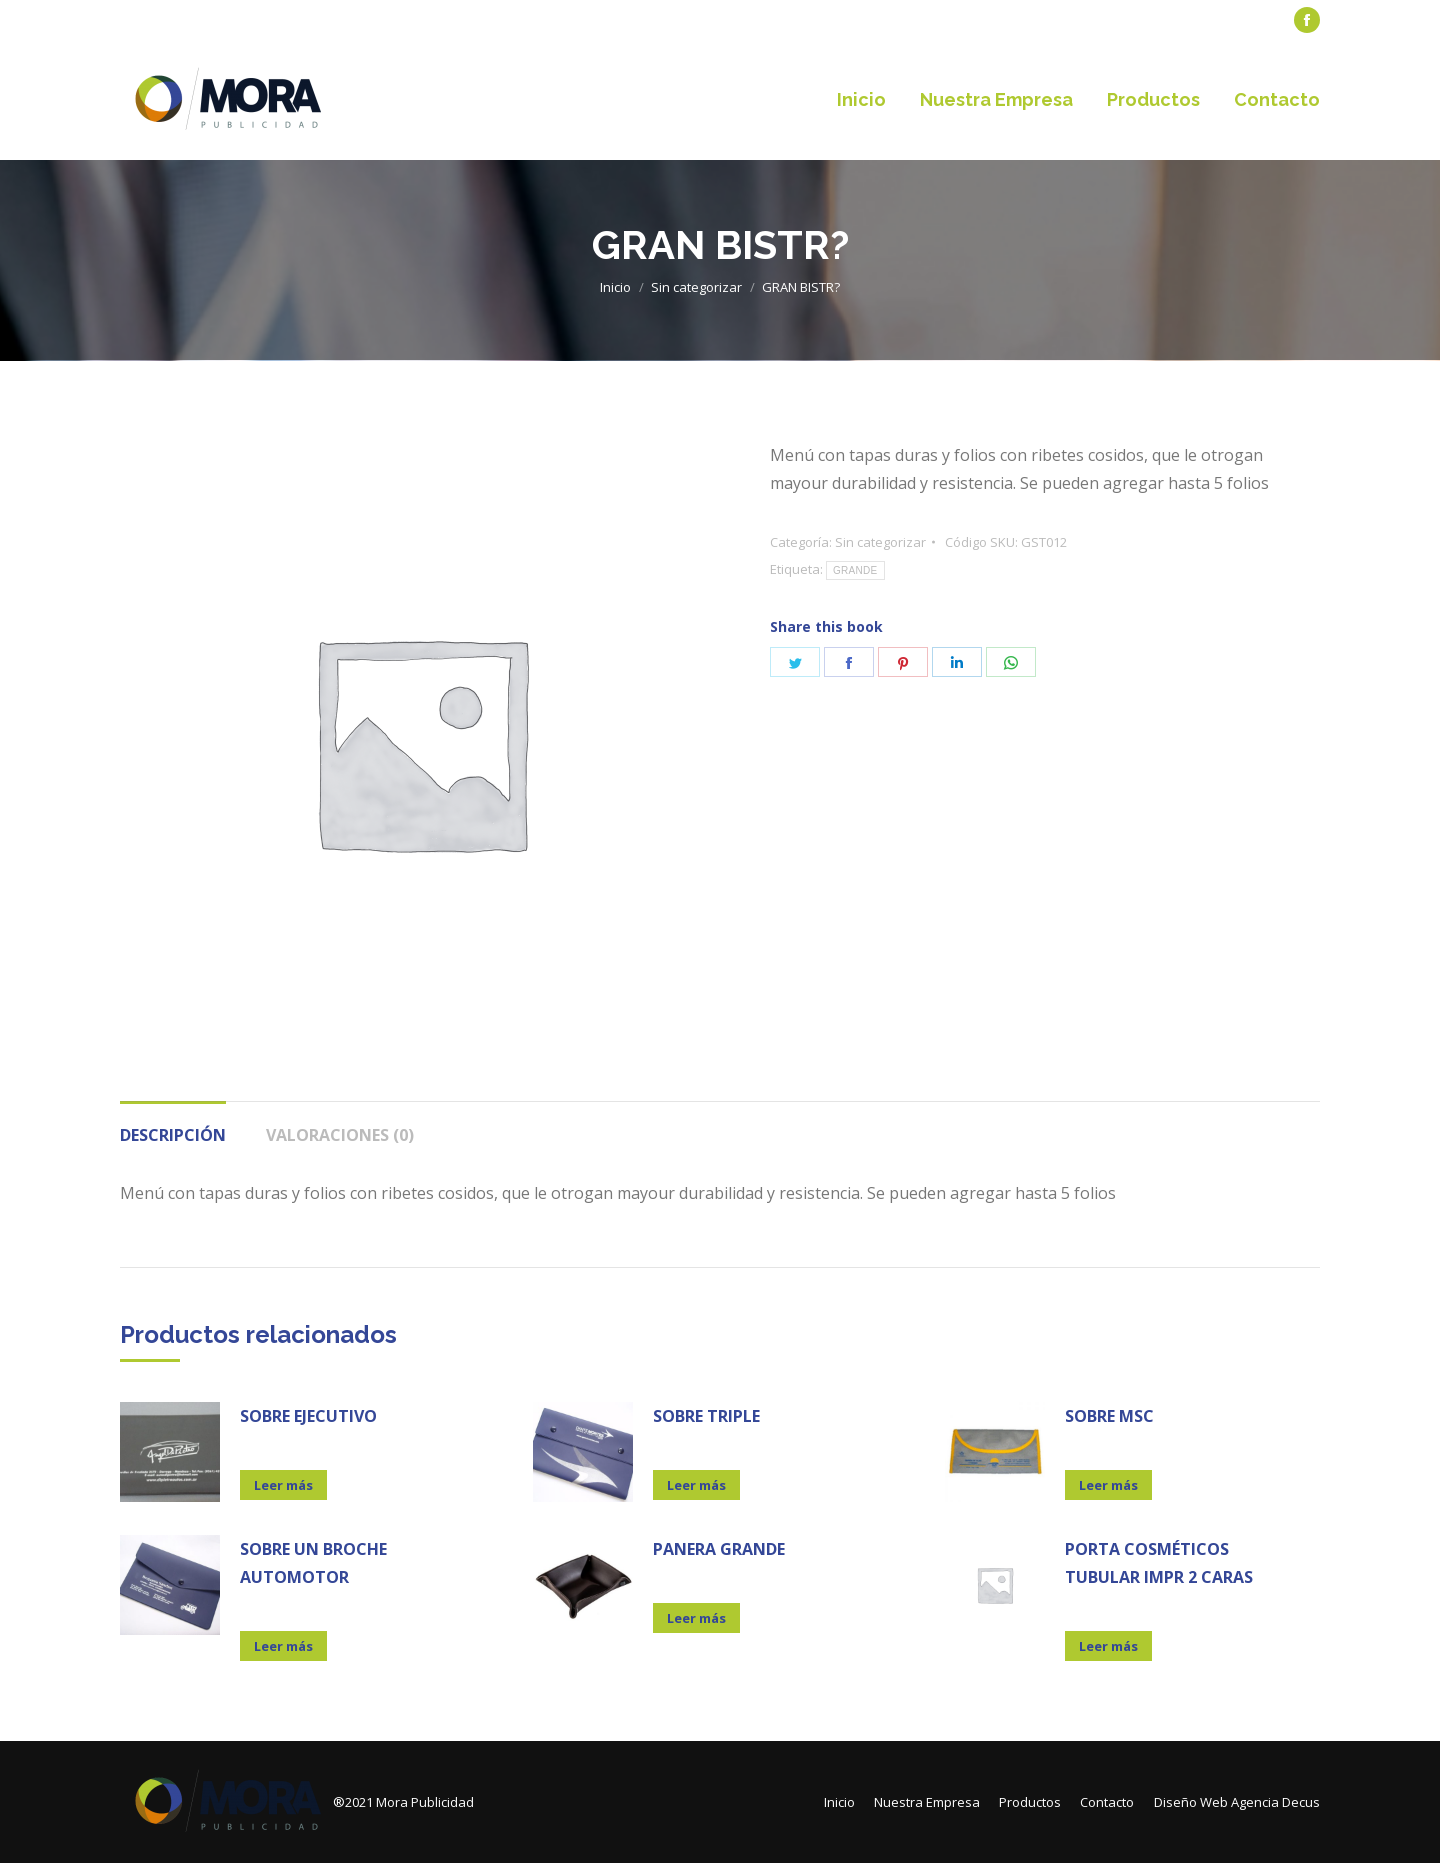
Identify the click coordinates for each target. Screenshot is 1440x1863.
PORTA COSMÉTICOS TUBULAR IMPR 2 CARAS (1159, 1563)
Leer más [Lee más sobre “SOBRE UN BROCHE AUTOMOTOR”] (283, 1646)
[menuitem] (165, 20)
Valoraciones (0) (340, 1135)
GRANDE (855, 570)
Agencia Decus (1275, 1802)
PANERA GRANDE (719, 1549)
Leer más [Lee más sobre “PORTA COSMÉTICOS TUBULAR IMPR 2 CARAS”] (1108, 1646)
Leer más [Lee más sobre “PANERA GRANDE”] (696, 1618)
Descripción (173, 1135)
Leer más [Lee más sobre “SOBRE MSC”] (1108, 1485)
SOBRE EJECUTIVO (308, 1416)
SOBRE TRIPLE (706, 1416)
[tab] (173, 1125)
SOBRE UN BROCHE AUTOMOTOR (313, 1563)
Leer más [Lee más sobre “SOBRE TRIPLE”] (696, 1485)
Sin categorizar (880, 542)
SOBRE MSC (1109, 1416)
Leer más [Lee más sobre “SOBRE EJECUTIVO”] (283, 1485)
